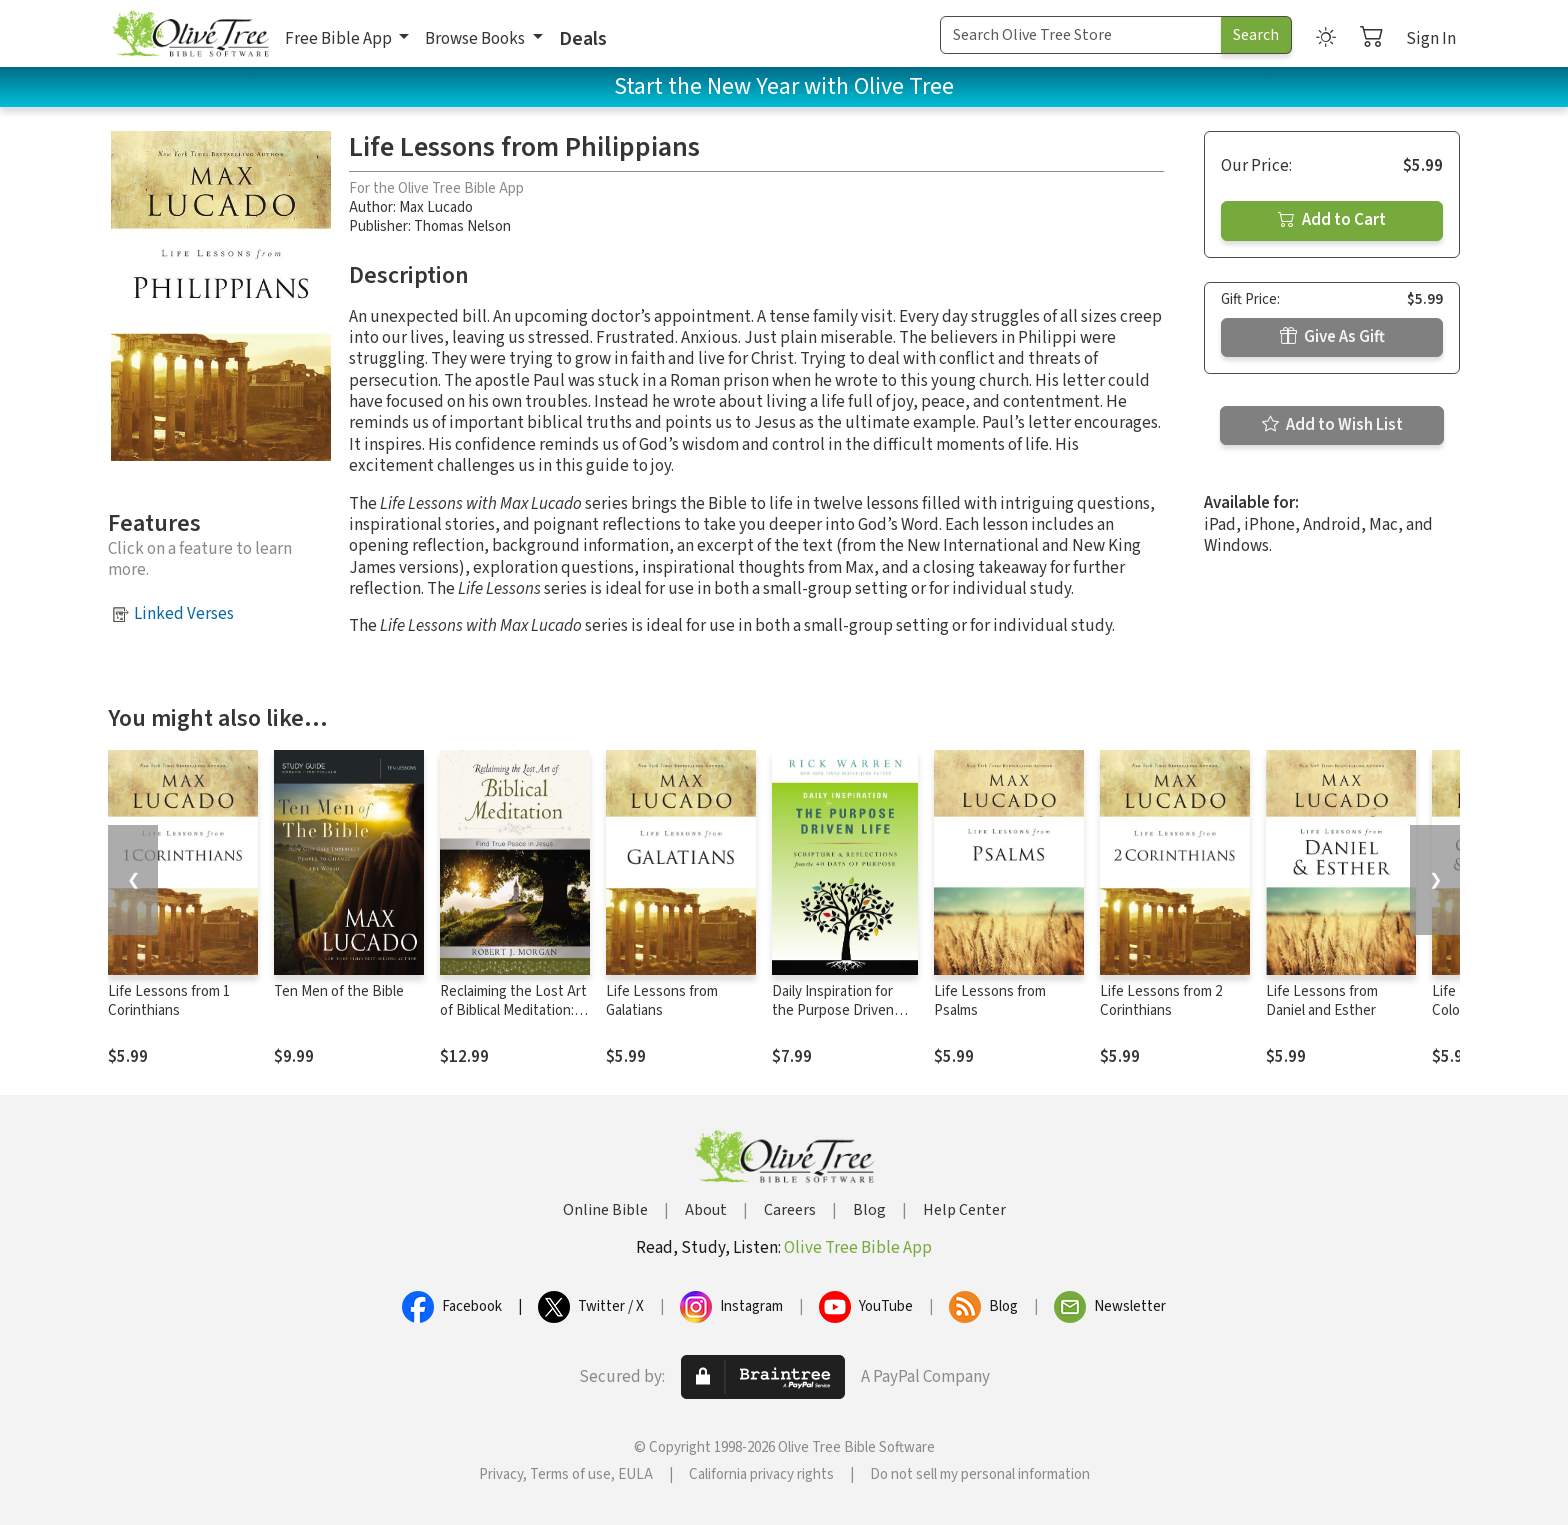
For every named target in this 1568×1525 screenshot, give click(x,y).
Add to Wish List (1332, 425)
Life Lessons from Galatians (662, 1001)
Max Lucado (436, 207)
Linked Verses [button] (184, 614)
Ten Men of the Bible (339, 991)
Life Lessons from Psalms (990, 1001)
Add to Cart (1332, 220)
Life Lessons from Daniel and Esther (1322, 1001)
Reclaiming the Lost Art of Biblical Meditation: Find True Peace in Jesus (513, 1020)
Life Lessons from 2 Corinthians (1161, 1001)
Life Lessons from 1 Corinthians (169, 1001)
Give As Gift (1332, 337)
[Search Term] (1081, 35)
